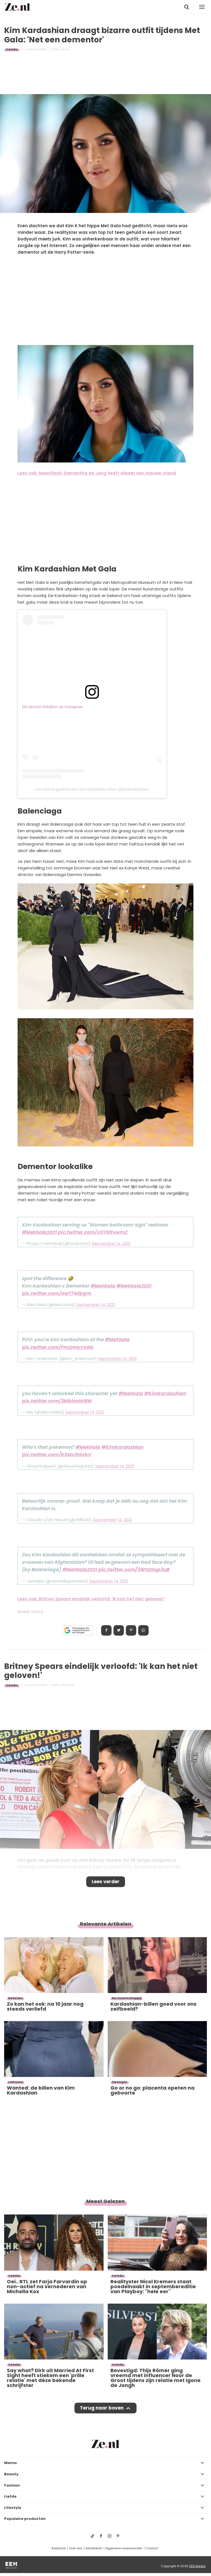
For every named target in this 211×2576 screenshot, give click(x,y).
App (143, 1630)
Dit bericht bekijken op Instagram (52, 707)
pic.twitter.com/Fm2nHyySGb (57, 1347)
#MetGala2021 (39, 1232)
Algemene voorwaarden (123, 2548)
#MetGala (103, 1286)
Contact (151, 2548)
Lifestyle (12, 2507)
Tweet (118, 1630)
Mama (10, 2462)
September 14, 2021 (111, 1243)
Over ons (75, 2548)
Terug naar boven (102, 2408)
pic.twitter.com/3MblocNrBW (57, 1401)
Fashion (12, 2485)
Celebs (12, 49)
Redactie (59, 2548)
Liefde (10, 2496)
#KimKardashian (165, 1393)
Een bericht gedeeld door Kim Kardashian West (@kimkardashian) (92, 789)
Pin (131, 1630)
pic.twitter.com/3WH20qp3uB (134, 1569)
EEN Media (197, 2566)
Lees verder (106, 1881)
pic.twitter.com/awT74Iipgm (56, 1293)
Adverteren (93, 2548)
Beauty (11, 2474)
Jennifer (67, 1685)
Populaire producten (25, 2518)
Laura (65, 49)
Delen (106, 1630)
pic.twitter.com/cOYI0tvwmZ (92, 1232)
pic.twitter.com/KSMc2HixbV (56, 1454)
